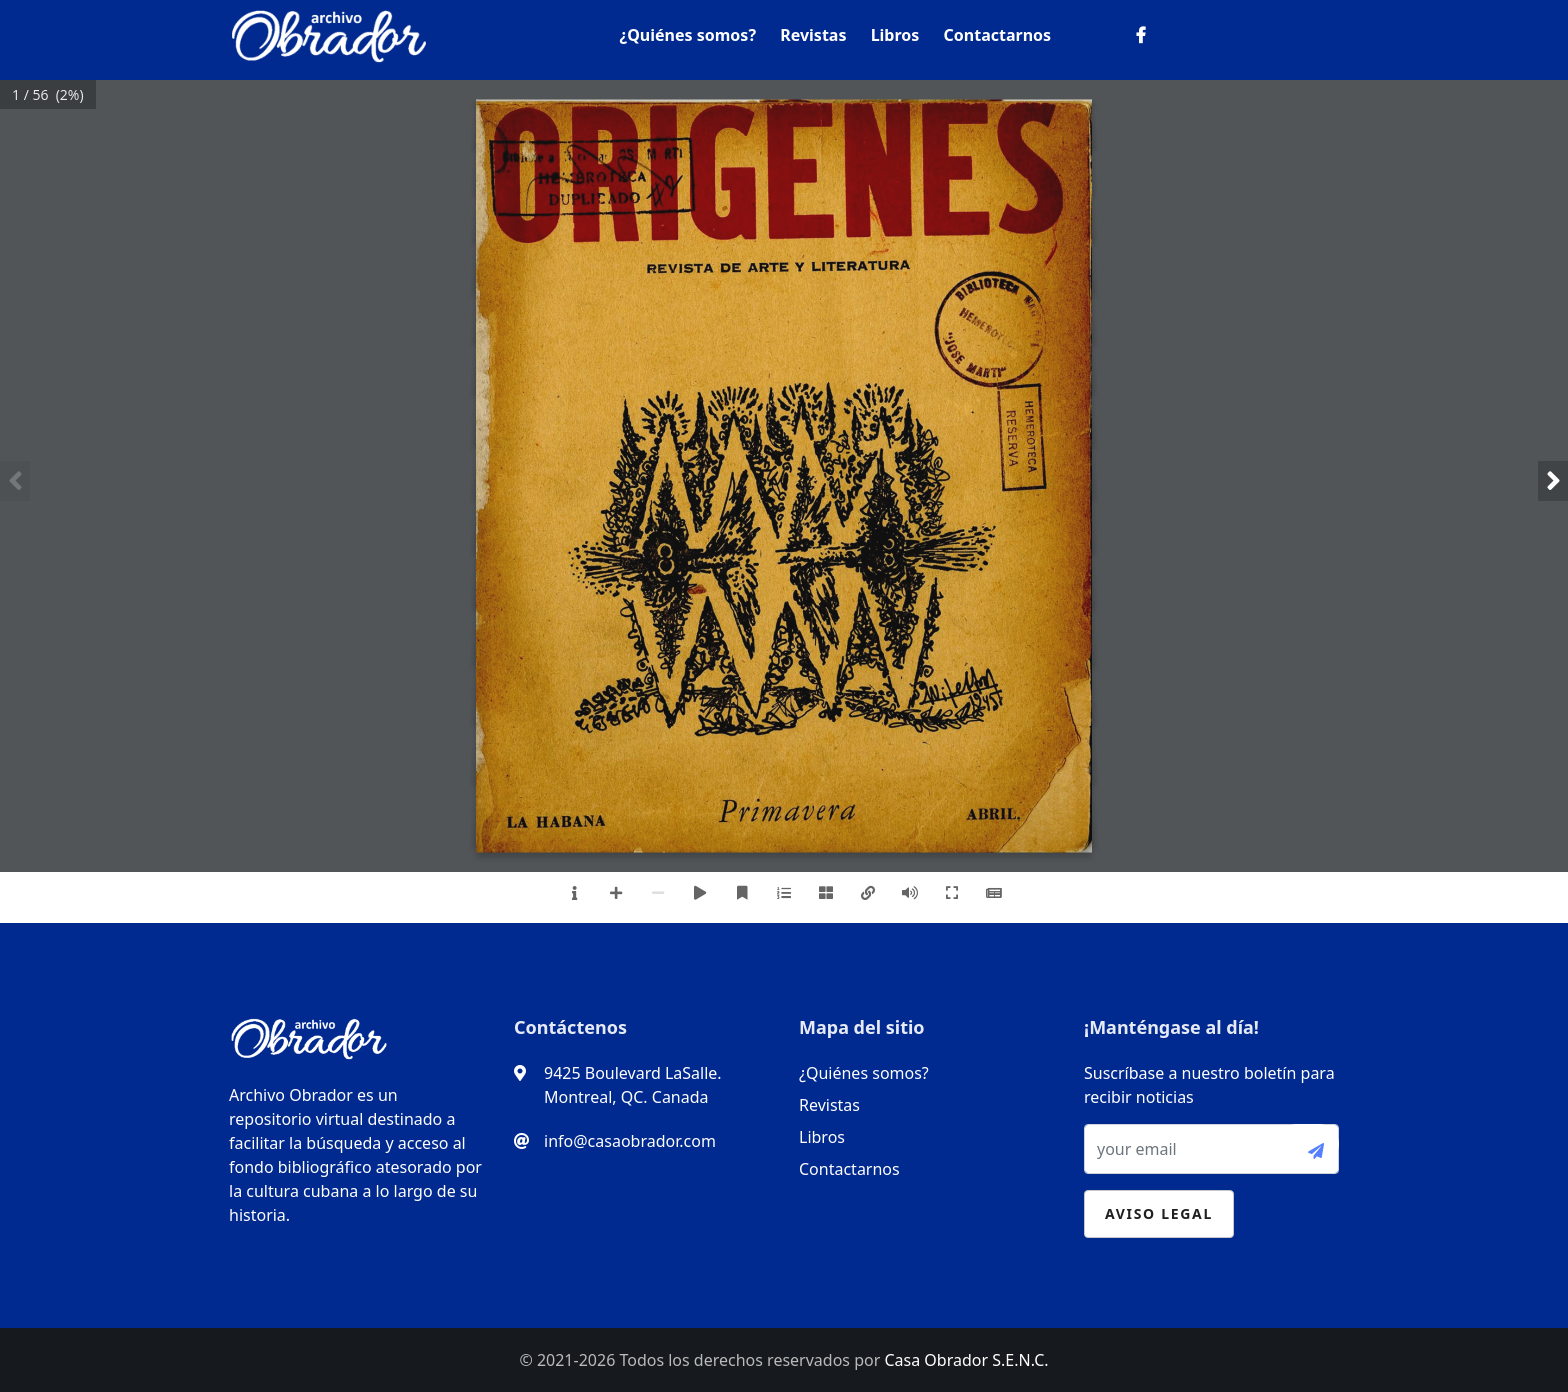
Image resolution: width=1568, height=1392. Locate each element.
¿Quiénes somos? (688, 35)
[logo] (329, 31)
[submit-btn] (1308, 1144)
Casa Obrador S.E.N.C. (966, 1360)
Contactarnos (998, 35)
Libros (895, 35)
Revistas (813, 35)
